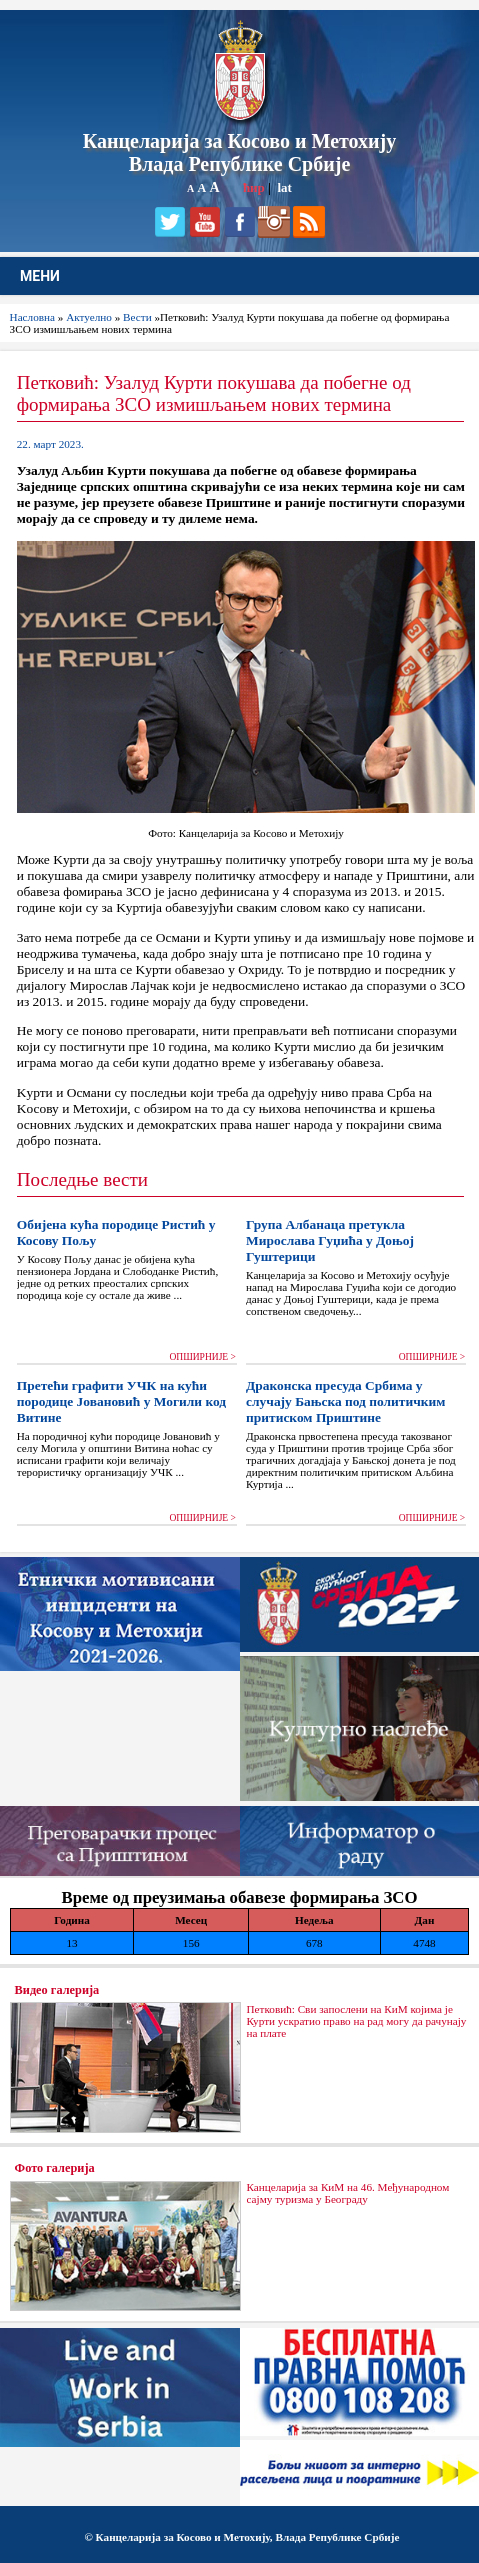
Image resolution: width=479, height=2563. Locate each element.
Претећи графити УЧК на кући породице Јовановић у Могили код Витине (121, 1401)
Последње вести (82, 1179)
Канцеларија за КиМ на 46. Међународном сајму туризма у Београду (347, 2193)
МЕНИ (40, 276)
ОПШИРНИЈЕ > (202, 1357)
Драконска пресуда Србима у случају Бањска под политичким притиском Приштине (345, 1401)
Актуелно (89, 317)
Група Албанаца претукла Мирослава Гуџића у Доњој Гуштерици (330, 1240)
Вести (137, 317)
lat (284, 187)
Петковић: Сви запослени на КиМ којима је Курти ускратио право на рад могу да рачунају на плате (356, 2021)
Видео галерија (57, 1990)
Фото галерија (55, 2168)
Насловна (32, 317)
